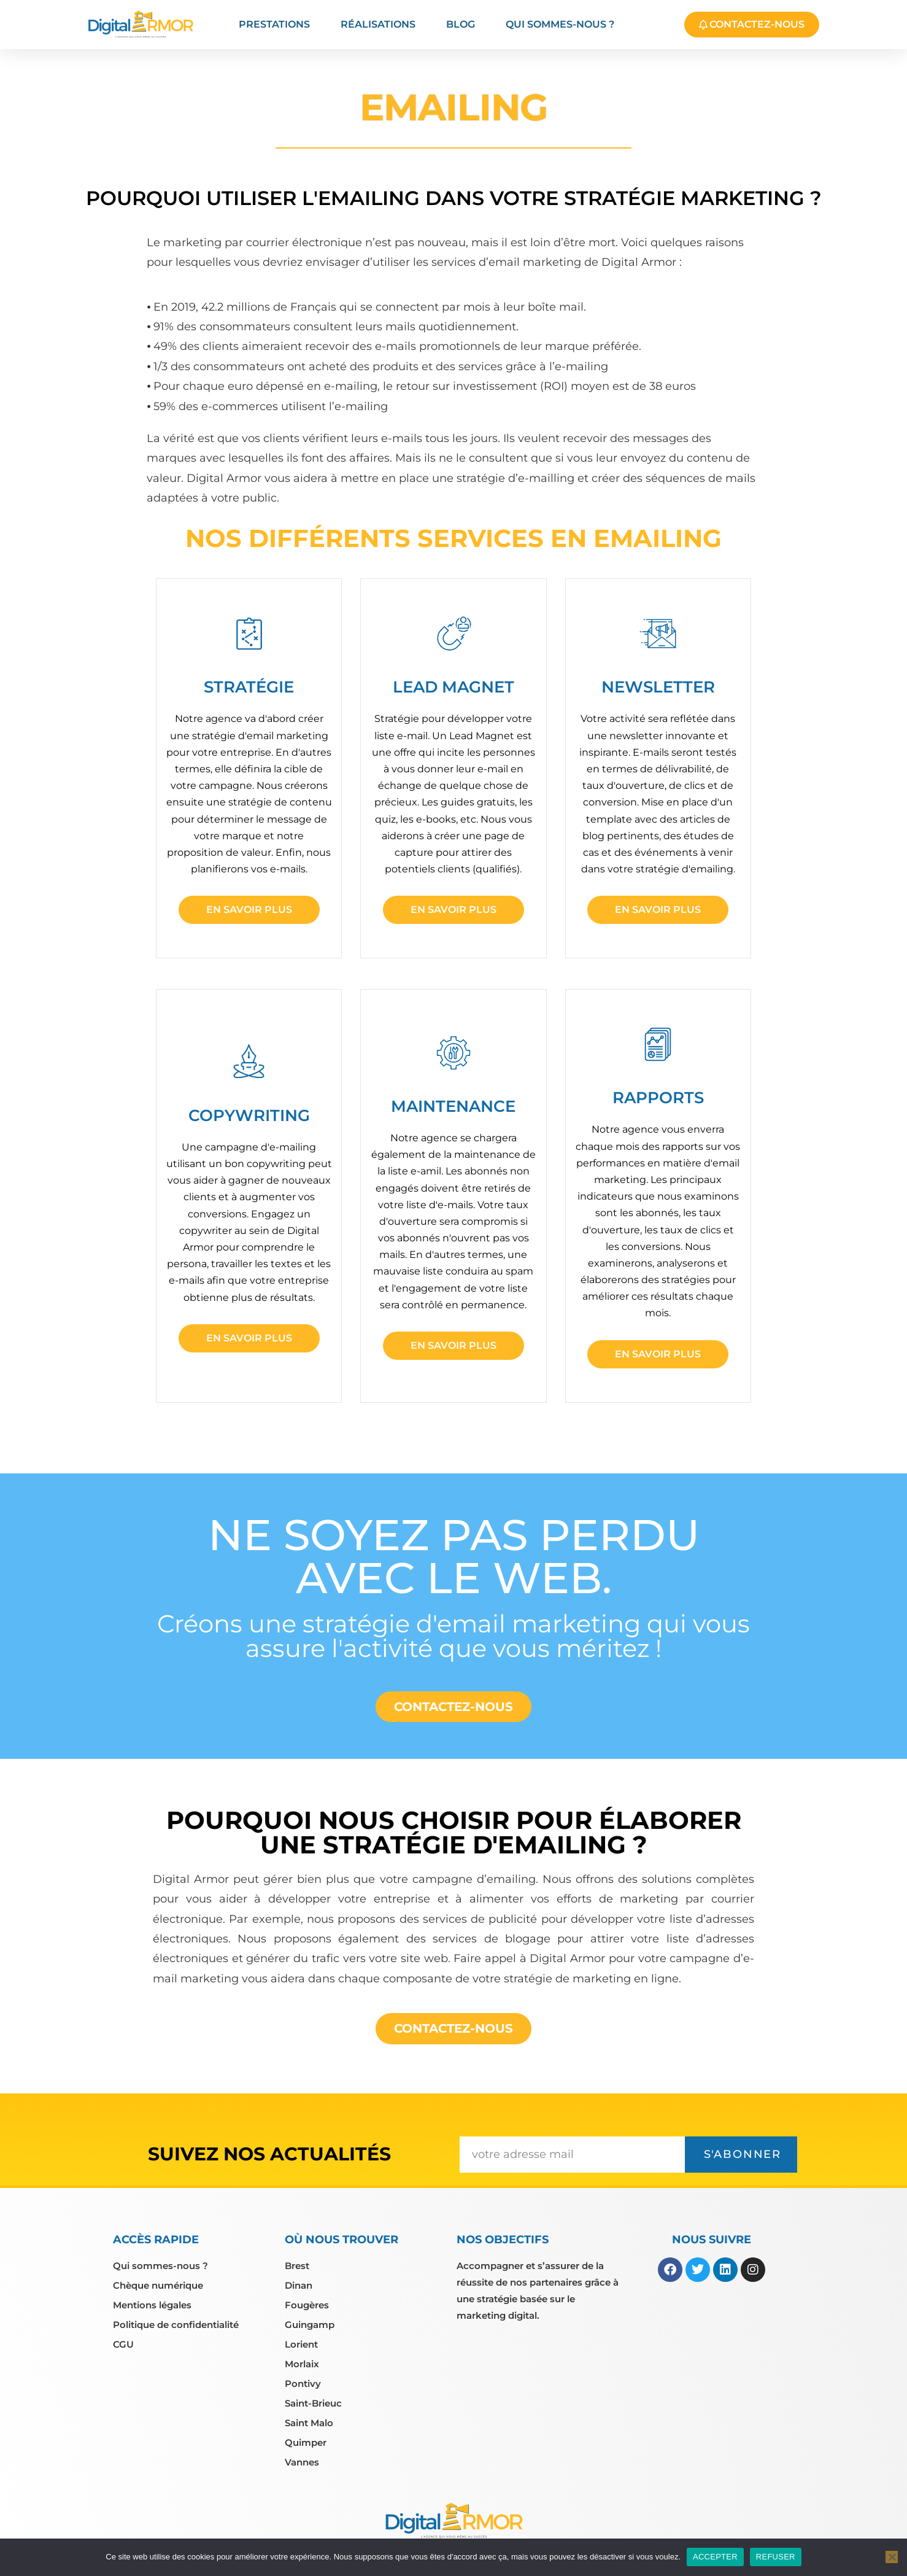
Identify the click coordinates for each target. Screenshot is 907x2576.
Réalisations (378, 24)
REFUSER (775, 2556)
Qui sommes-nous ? (560, 24)
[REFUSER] (892, 2557)
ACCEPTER (715, 2556)
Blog (460, 24)
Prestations (274, 24)
